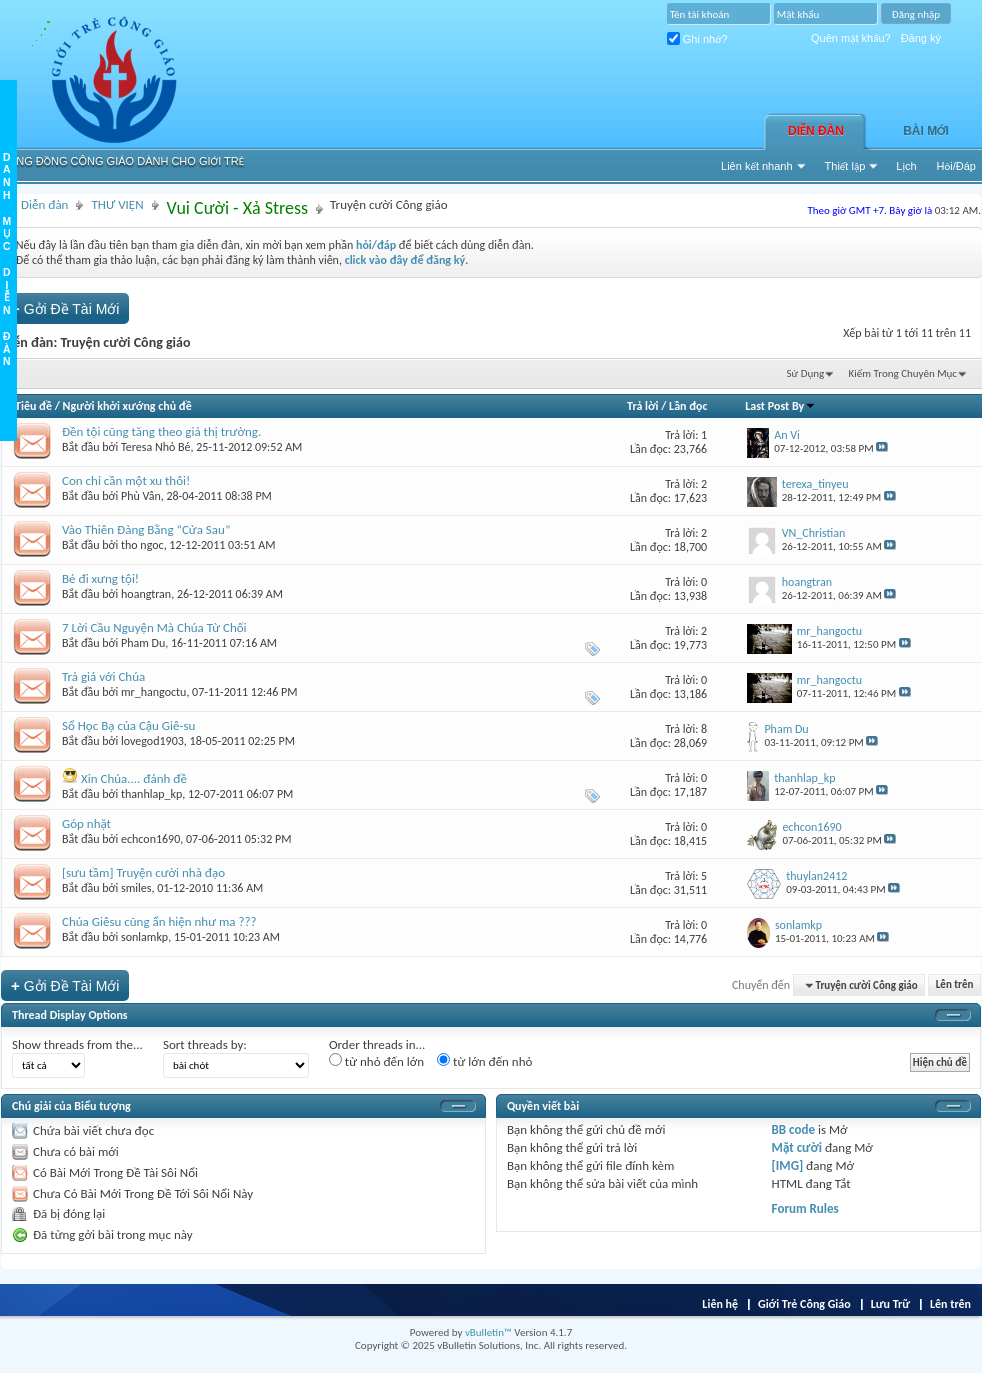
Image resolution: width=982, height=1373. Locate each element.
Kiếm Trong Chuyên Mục (903, 373)
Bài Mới (926, 131)
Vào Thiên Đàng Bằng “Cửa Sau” (146, 529)
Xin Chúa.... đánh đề (134, 778)
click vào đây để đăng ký (405, 260)
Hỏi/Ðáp (956, 166)
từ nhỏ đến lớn (376, 1061)
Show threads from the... (77, 1044)
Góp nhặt (86, 823)
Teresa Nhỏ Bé (156, 447)
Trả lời (642, 406)
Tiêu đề (33, 406)
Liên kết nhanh (757, 166)
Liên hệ (720, 1304)
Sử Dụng (806, 373)
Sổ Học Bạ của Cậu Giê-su (128, 725)
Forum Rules (805, 1208)
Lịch (906, 166)
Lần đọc (688, 406)
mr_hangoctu (153, 692)
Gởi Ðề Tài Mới (65, 308)
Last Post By (780, 406)
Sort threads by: (205, 1044)
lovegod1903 (152, 741)
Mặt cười (797, 1147)
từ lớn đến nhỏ (484, 1061)
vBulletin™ (488, 1332)
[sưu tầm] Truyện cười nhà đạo (143, 872)
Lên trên (955, 985)
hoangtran (146, 594)
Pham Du (143, 643)
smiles (136, 888)
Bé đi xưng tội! (100, 578)
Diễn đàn (816, 131)
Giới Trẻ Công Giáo (804, 1304)
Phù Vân (141, 496)
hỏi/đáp (376, 245)
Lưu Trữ (890, 1304)
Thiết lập (845, 166)
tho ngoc (142, 545)
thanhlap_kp (151, 794)
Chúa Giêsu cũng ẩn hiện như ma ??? (159, 921)
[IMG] (788, 1165)
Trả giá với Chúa (103, 676)
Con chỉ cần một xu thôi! (126, 480)
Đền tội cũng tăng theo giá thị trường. (161, 431)
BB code (793, 1129)
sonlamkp (144, 937)
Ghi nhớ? (697, 39)
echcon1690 (150, 839)
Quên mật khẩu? (851, 38)
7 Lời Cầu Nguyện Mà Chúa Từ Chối (154, 627)
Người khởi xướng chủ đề (127, 406)
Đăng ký (921, 38)
